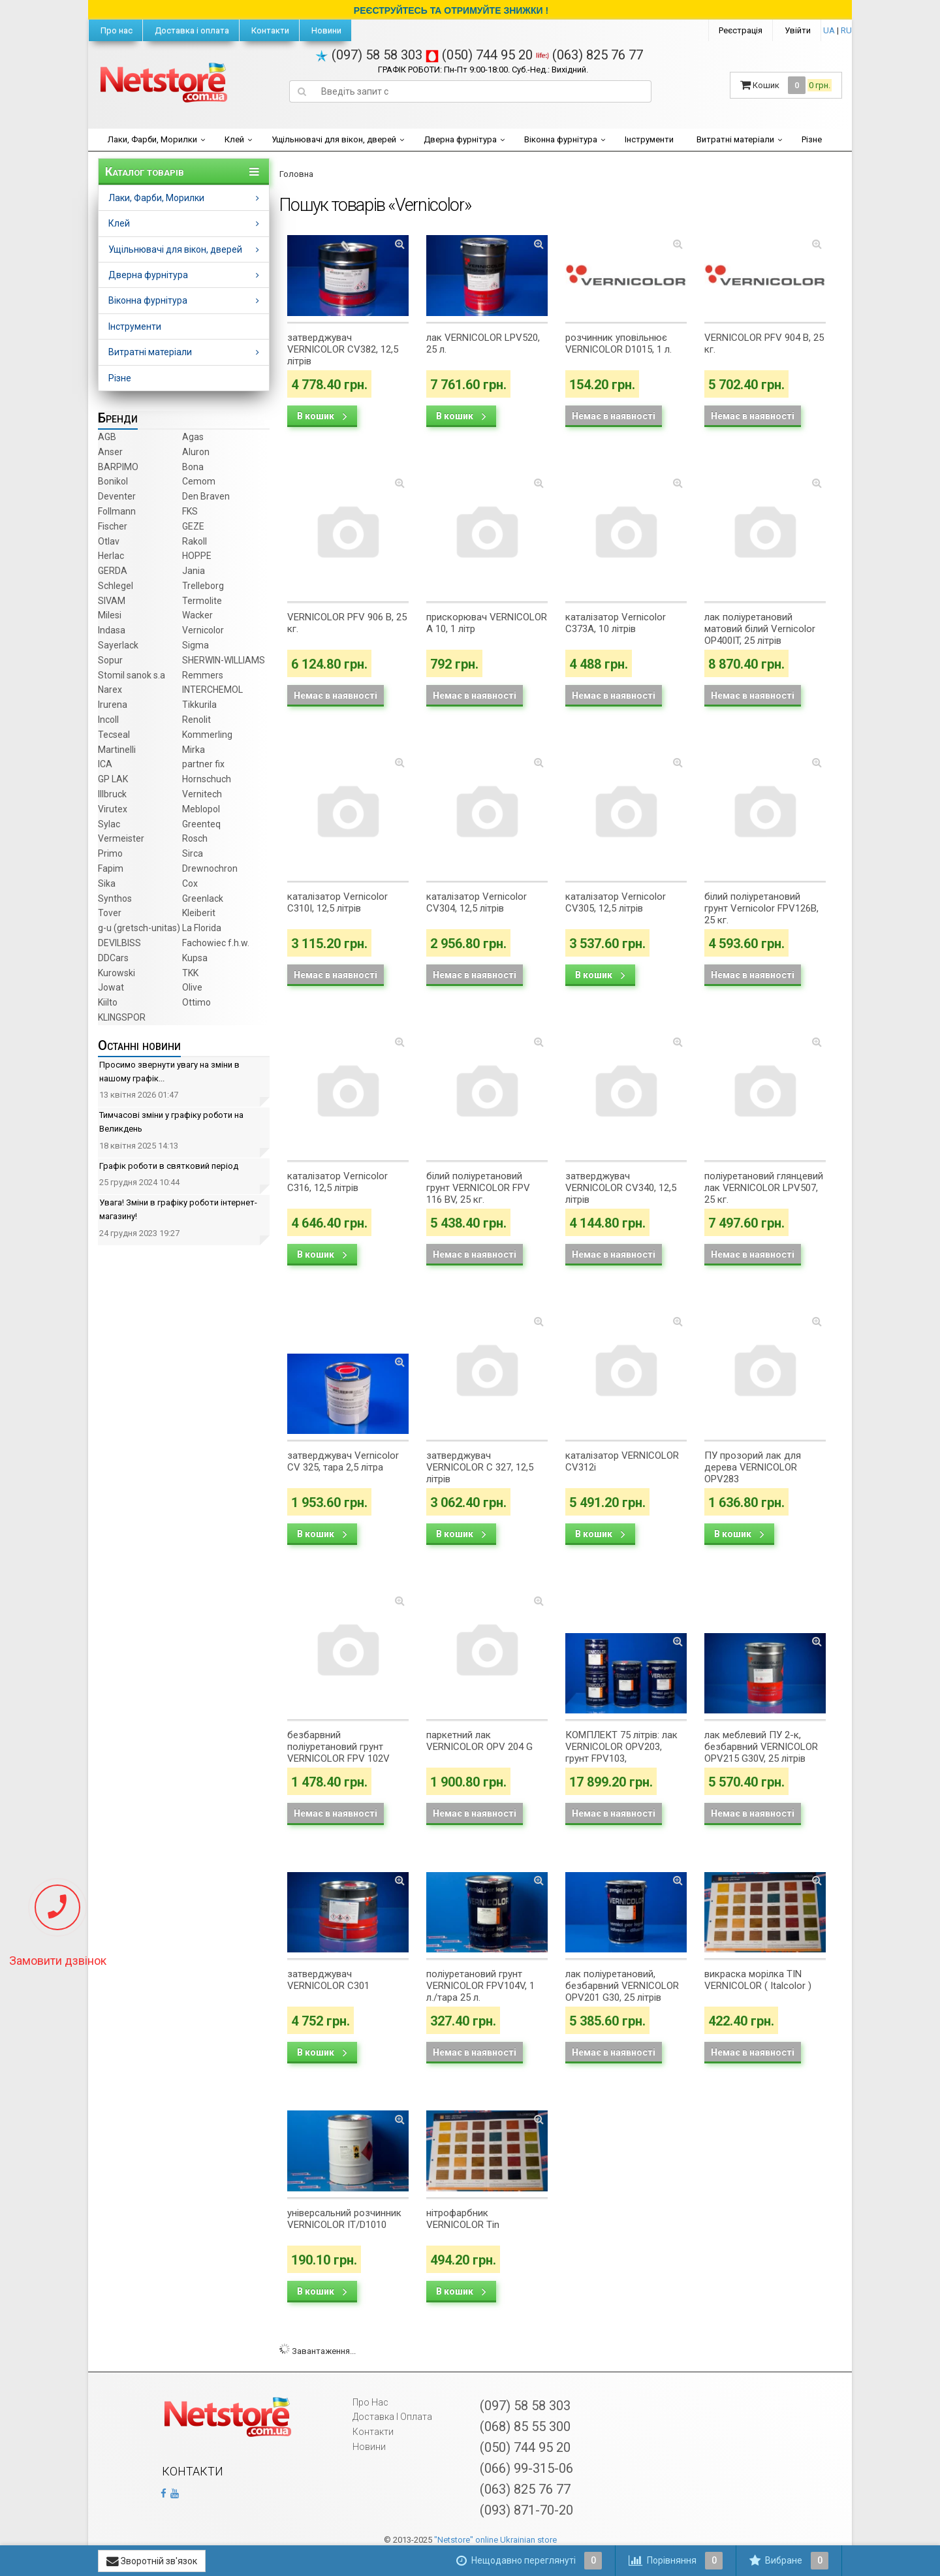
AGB (107, 437)
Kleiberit (198, 913)
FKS (190, 511)
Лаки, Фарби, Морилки (152, 139)
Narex (110, 689)
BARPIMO (118, 467)
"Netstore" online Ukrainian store (495, 2540)
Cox (190, 883)
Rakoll (194, 541)
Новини (325, 30)
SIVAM (111, 601)
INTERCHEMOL (212, 689)
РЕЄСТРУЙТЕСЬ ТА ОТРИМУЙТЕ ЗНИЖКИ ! (451, 10)
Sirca (192, 853)
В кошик (322, 416)
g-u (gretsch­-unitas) (139, 928)
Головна (296, 174)
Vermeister (121, 838)
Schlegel (115, 585)
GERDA (112, 570)
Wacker (197, 615)
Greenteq (201, 824)
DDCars (113, 958)
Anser (110, 452)
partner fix (203, 764)
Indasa (111, 630)
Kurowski (116, 973)
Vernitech (202, 794)
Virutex (112, 809)
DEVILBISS (119, 943)
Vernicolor (203, 630)
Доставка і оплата (191, 30)
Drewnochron (210, 868)
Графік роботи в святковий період (168, 1166)
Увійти (798, 30)
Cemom (198, 481)
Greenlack (202, 898)
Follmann (117, 511)
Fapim (110, 868)
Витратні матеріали (735, 139)
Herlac (111, 555)
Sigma (195, 645)
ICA (105, 764)
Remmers (202, 675)
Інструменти (649, 139)
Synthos (115, 898)
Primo (110, 853)
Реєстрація (740, 30)
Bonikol (113, 481)
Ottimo (196, 1002)
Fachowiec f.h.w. (215, 943)
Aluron (196, 452)
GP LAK (113, 779)
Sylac (109, 824)
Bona (193, 467)
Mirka (193, 749)
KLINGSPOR (122, 1017)
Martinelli (117, 749)
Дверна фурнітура (460, 139)
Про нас (116, 30)
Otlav (108, 541)
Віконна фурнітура (560, 139)
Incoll (108, 719)
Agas (193, 437)
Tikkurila (199, 704)
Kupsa (195, 958)
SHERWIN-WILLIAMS (223, 660)
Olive (192, 987)
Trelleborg (203, 585)
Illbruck (112, 794)
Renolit (196, 719)
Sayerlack (118, 645)
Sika (107, 883)
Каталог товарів (144, 171)
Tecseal (114, 734)
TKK (190, 973)
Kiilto (108, 1002)
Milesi (109, 615)
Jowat (111, 987)
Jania (193, 570)
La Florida (201, 928)
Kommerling (207, 734)
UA (829, 30)
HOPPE (197, 555)
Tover (109, 913)
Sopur (110, 660)
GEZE (193, 526)
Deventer (117, 496)
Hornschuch (206, 779)
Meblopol (201, 809)
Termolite (202, 601)
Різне (812, 139)
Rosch (195, 838)
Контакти (269, 30)
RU (846, 30)
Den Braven (206, 496)
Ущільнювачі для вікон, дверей (334, 139)
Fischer (112, 526)
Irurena (112, 704)
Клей (234, 139)
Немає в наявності (613, 416)
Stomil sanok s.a (131, 675)
